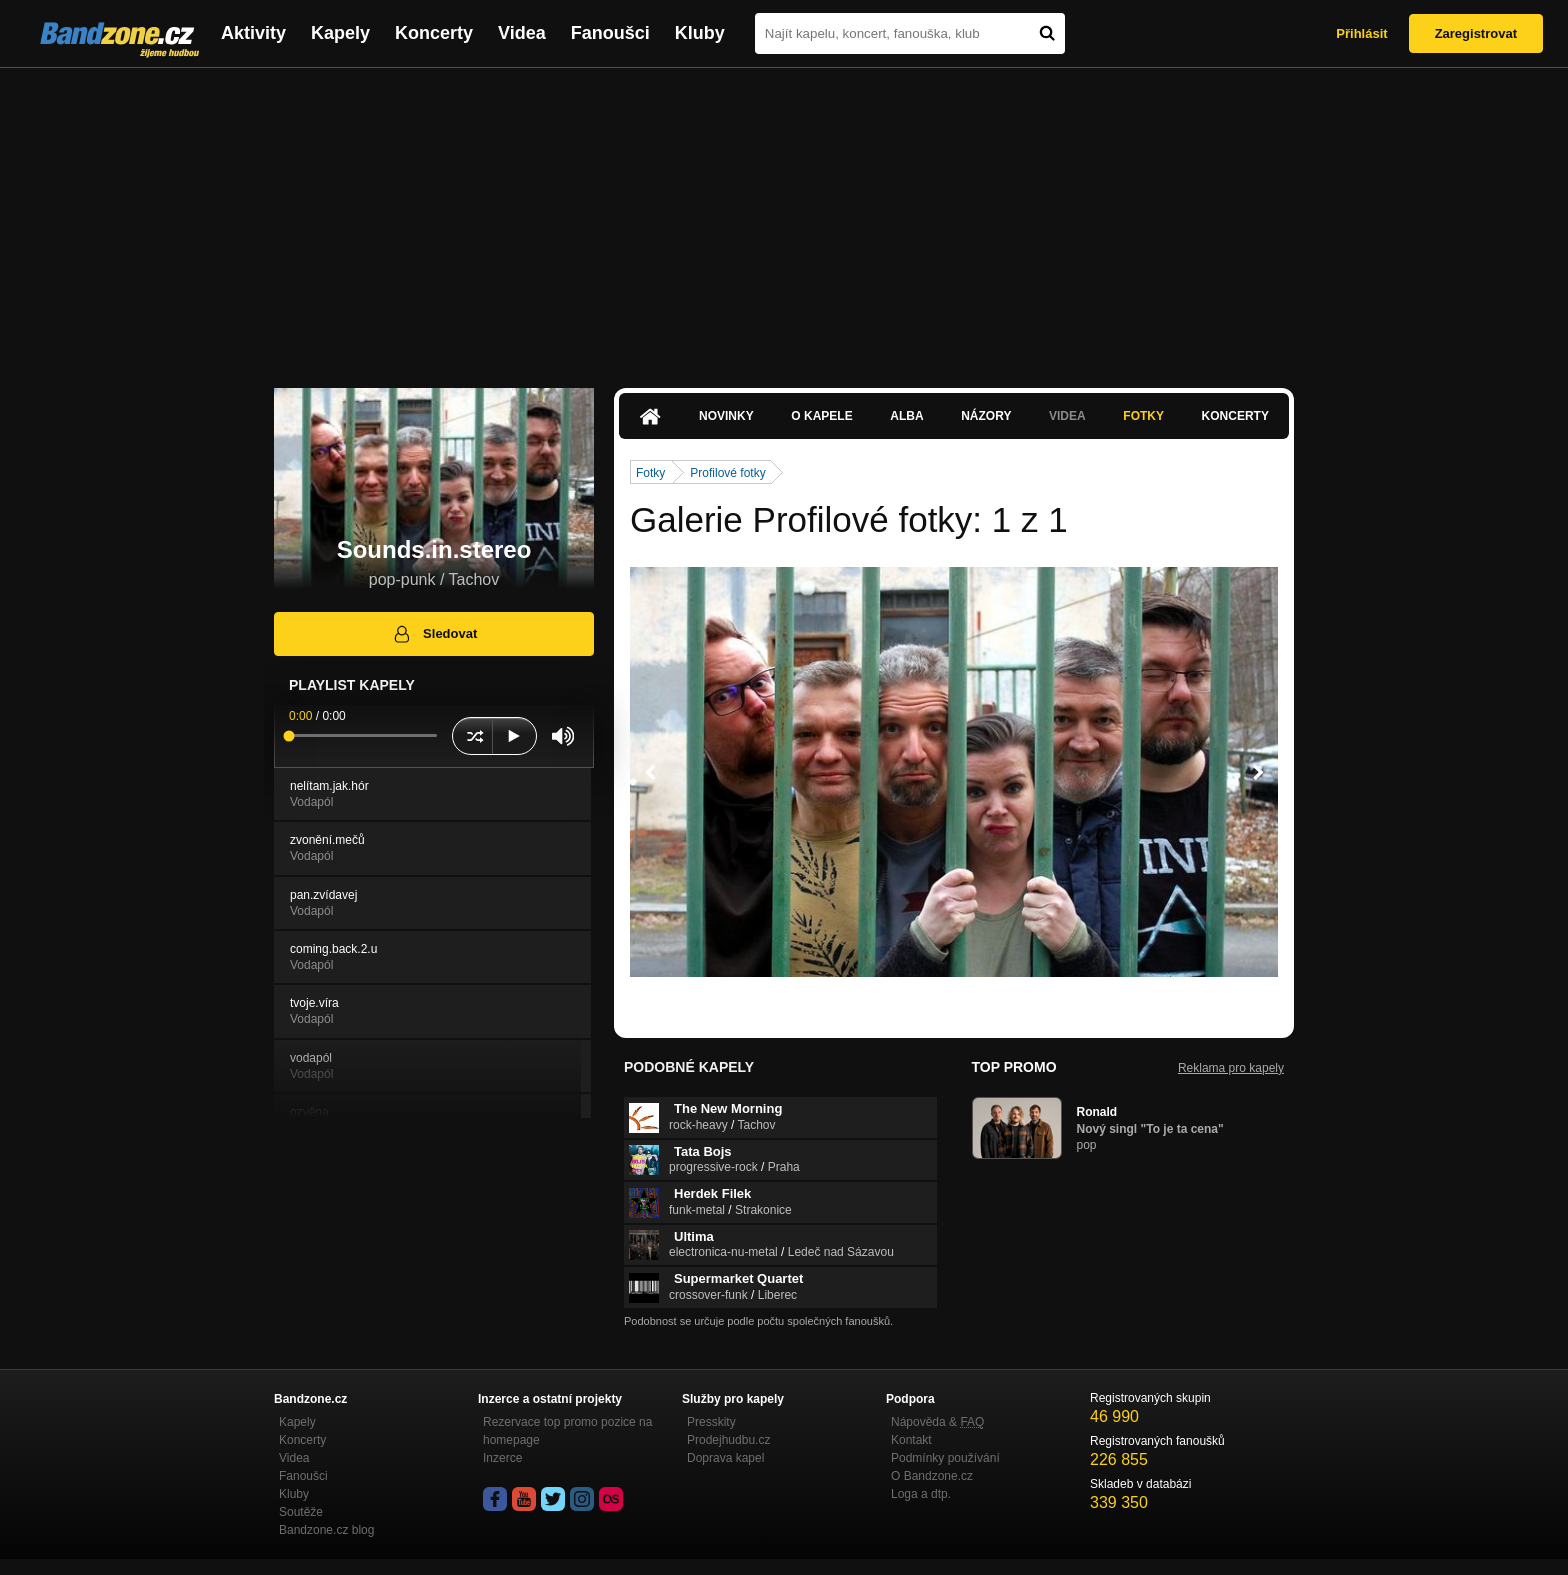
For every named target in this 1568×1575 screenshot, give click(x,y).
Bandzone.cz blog (326, 1530)
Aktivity (253, 33)
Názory (986, 416)
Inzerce (502, 1458)
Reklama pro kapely (1231, 1068)
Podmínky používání (945, 1458)
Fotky (1143, 416)
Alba (906, 416)
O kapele (821, 416)
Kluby (700, 33)
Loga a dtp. (921, 1494)
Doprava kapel (725, 1458)
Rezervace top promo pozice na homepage (567, 1431)
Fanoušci (610, 33)
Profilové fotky (727, 473)
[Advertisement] (784, 218)
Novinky (726, 416)
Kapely (340, 33)
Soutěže (301, 1512)
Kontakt (911, 1440)
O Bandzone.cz (932, 1476)
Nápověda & (937, 1422)
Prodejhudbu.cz (728, 1440)
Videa (522, 33)
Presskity (711, 1422)
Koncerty (434, 33)
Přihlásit (1361, 33)
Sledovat (434, 634)
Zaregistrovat (1476, 33)
